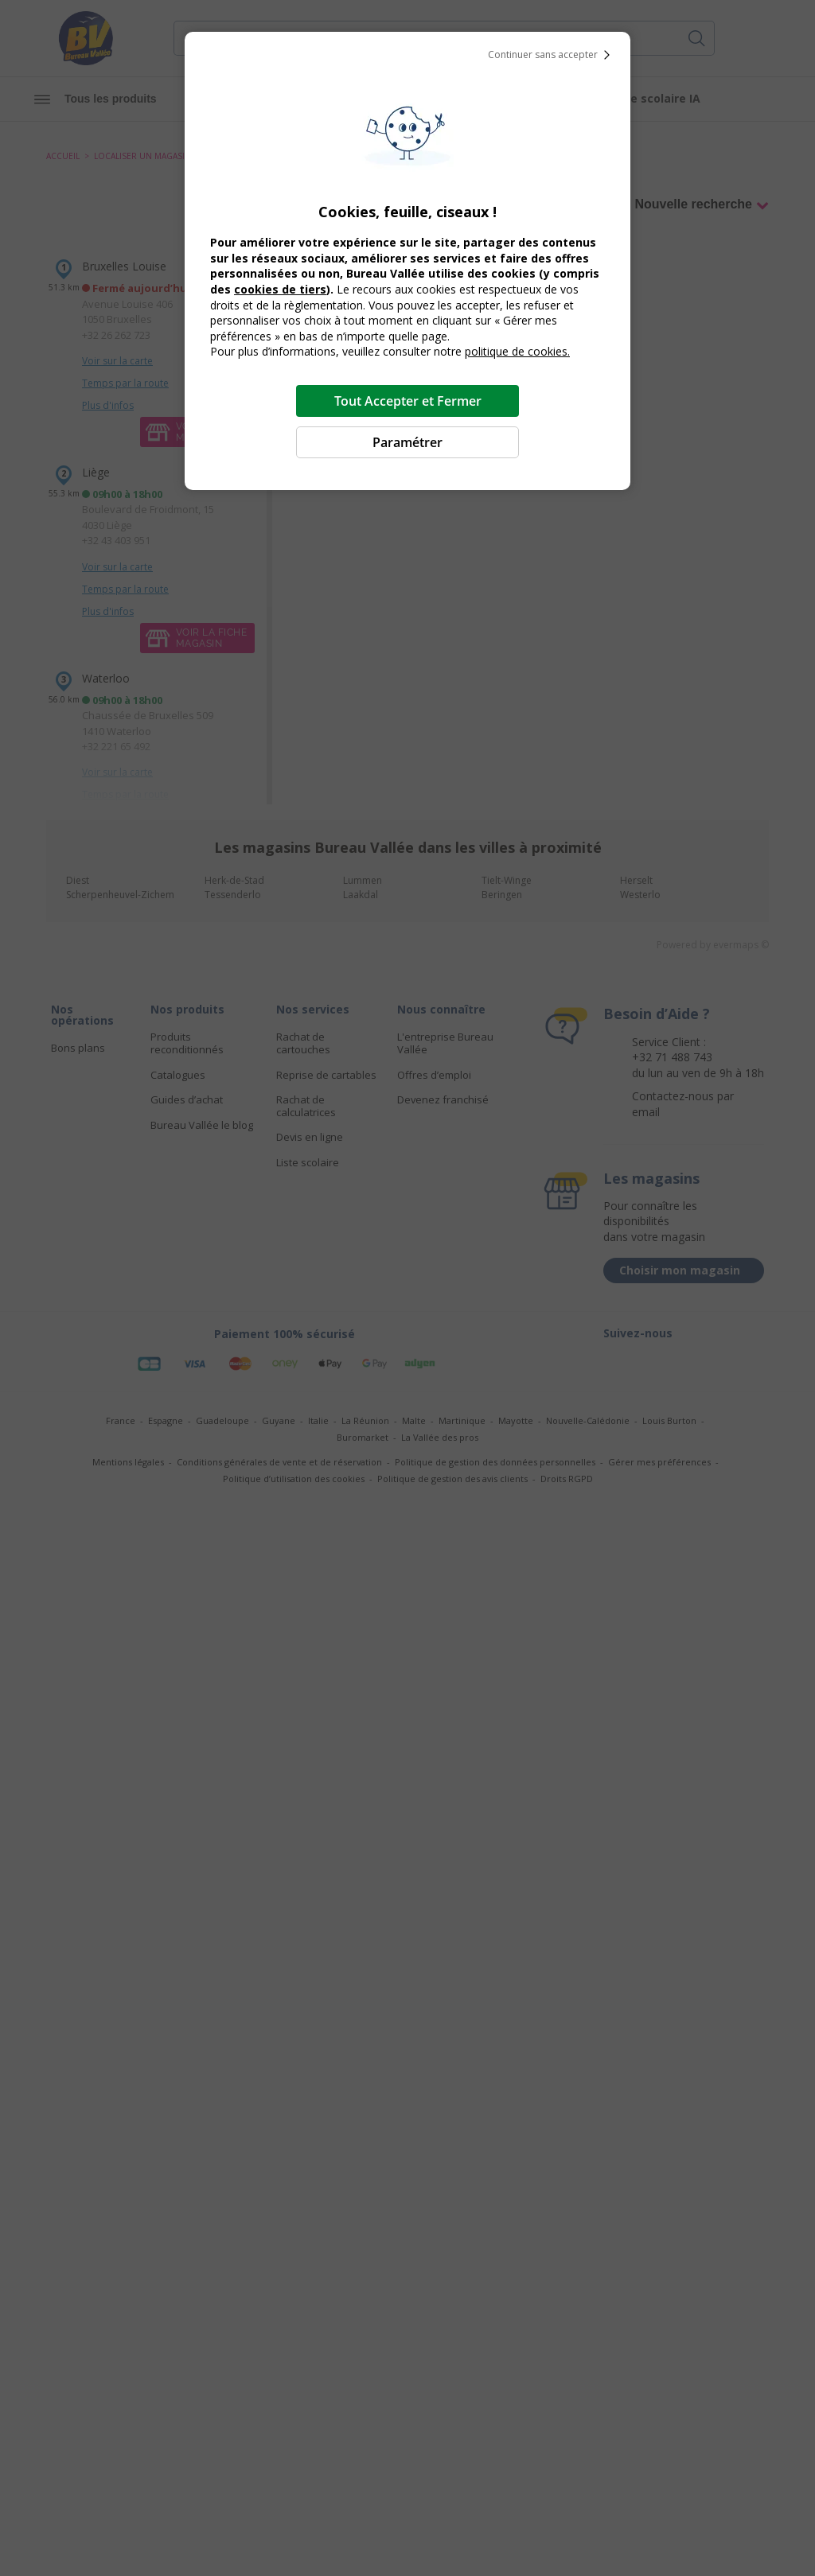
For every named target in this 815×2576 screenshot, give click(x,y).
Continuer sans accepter (552, 54)
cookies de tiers (280, 289)
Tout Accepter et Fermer (408, 401)
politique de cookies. (517, 351)
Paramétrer (407, 442)
